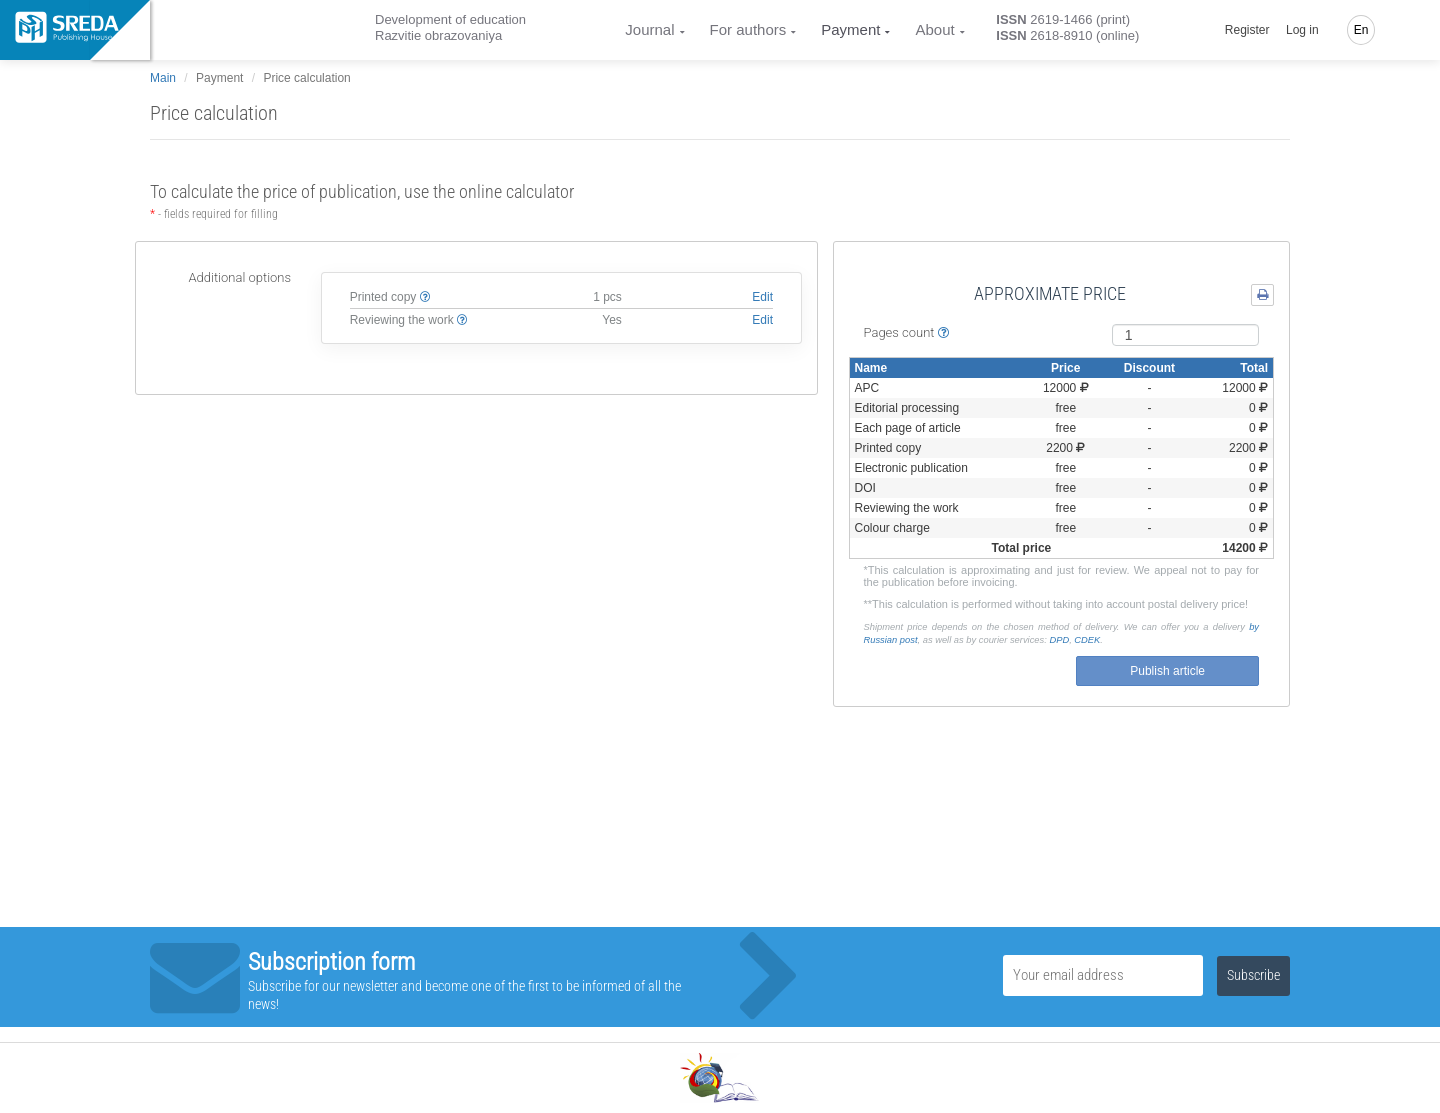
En (1361, 30)
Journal (649, 29)
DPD (1059, 640)
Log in (1302, 30)
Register (1247, 30)
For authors (748, 29)
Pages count (906, 332)
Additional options (239, 277)
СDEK (1087, 640)
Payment (850, 29)
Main (163, 78)
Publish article (1167, 671)
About (934, 29)
